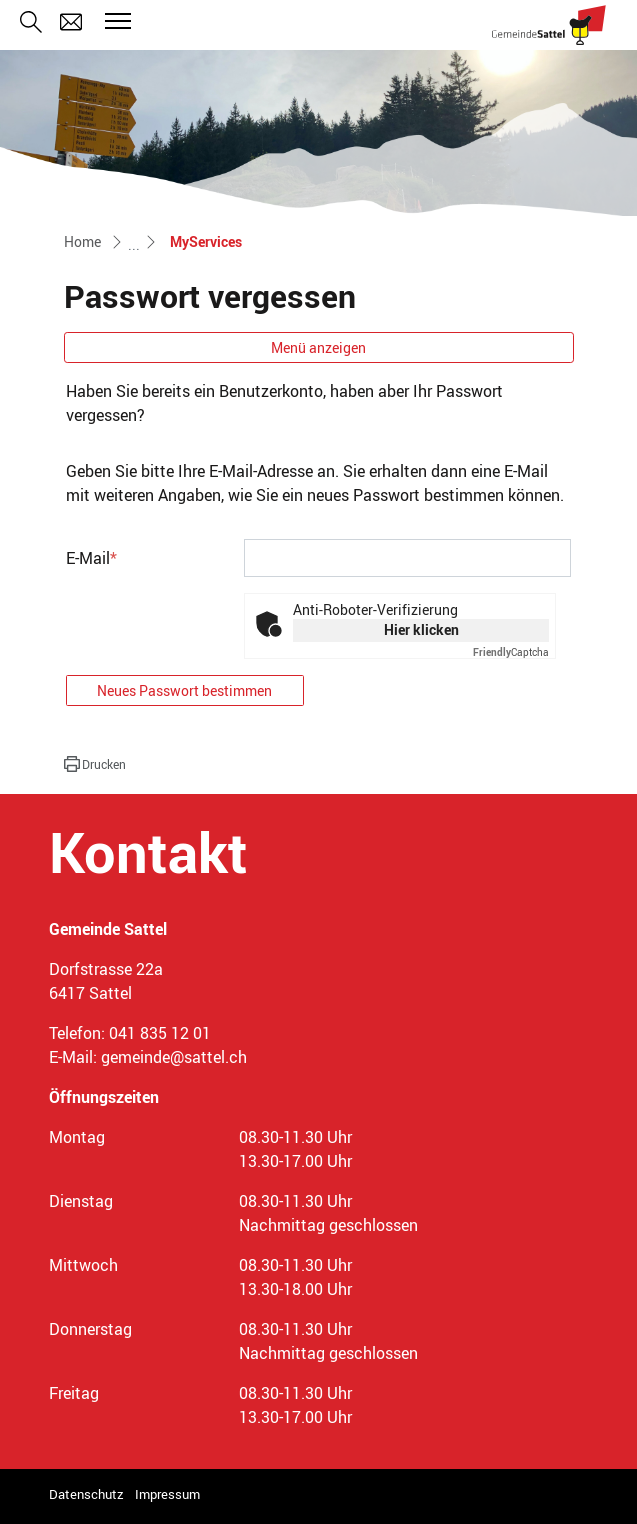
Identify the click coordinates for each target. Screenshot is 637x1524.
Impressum (167, 1494)
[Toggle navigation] (115, 21)
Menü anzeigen (318, 347)
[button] (95, 764)
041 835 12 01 (160, 1033)
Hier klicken (421, 629)
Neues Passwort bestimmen (184, 690)
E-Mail (91, 558)
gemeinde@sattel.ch (174, 1057)
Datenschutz (86, 1494)
